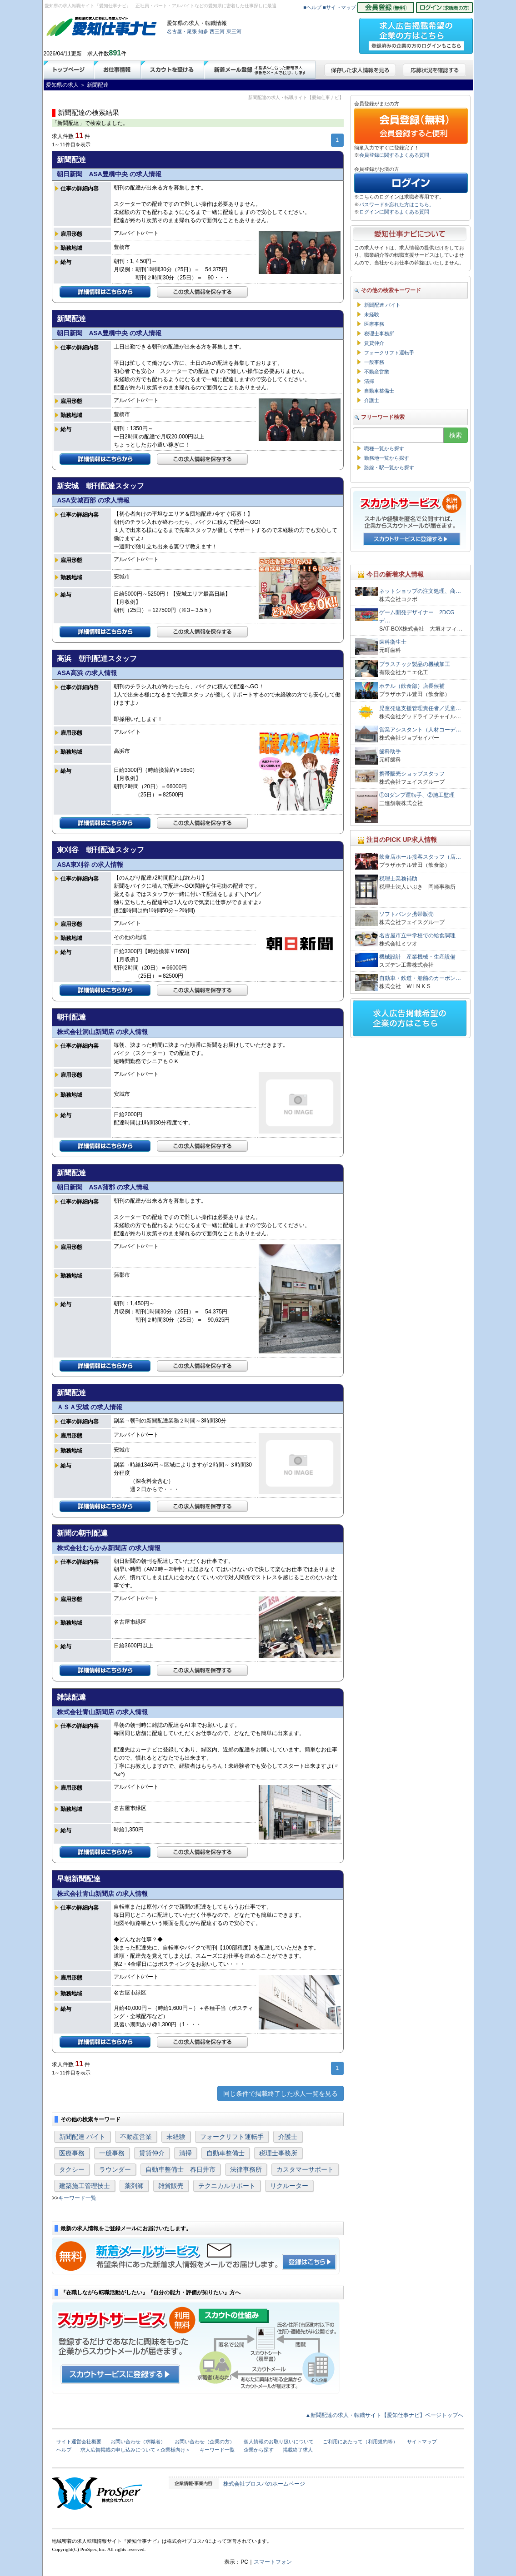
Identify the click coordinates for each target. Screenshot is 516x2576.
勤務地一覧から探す (386, 458)
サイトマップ (422, 2441)
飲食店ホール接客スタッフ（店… (420, 857)
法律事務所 (246, 2169)
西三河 (217, 31)
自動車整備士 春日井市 (180, 2169)
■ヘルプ (312, 7)
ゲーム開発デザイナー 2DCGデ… (416, 616)
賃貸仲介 (152, 2153)
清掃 (185, 2153)
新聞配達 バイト (82, 2136)
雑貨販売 (171, 2185)
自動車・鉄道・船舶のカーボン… (420, 978)
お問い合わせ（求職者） (137, 2441)
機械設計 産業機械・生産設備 (417, 957)
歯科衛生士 (392, 642)
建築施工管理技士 (84, 2185)
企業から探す (259, 2449)
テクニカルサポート (226, 2185)
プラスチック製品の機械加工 (414, 664)
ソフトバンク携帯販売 (406, 914)
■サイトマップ (339, 7)
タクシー (72, 2169)
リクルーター (289, 2185)
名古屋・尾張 (182, 31)
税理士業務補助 (398, 878)
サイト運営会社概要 (78, 2441)
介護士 (287, 2136)
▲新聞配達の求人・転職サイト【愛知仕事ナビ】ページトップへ (385, 2415)
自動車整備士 (225, 2153)
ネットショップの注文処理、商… (420, 591)
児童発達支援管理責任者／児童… (420, 708)
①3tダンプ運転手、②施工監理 (417, 795)
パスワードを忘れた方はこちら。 (396, 204)
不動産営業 (136, 2136)
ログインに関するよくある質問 (394, 211)
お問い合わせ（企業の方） (205, 2441)
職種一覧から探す (384, 448)
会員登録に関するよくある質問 (394, 155)
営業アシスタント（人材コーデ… (420, 729)
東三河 (233, 31)
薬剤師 (134, 2185)
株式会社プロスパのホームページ (264, 2484)
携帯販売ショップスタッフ (412, 774)
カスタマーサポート (305, 2169)
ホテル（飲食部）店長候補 (412, 686)
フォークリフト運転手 (232, 2136)
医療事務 (72, 2153)
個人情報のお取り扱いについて (279, 2441)
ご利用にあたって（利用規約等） (360, 2441)
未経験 (175, 2136)
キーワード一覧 (77, 2198)
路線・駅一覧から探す (389, 467)
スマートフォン (273, 2562)
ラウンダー (115, 2169)
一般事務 (112, 2153)
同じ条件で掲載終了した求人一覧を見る (280, 2093)
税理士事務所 (278, 2153)
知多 (203, 31)
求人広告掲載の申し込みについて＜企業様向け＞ (135, 2449)
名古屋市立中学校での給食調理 (417, 935)
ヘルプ (63, 2449)
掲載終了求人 (298, 2449)
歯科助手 (390, 751)
